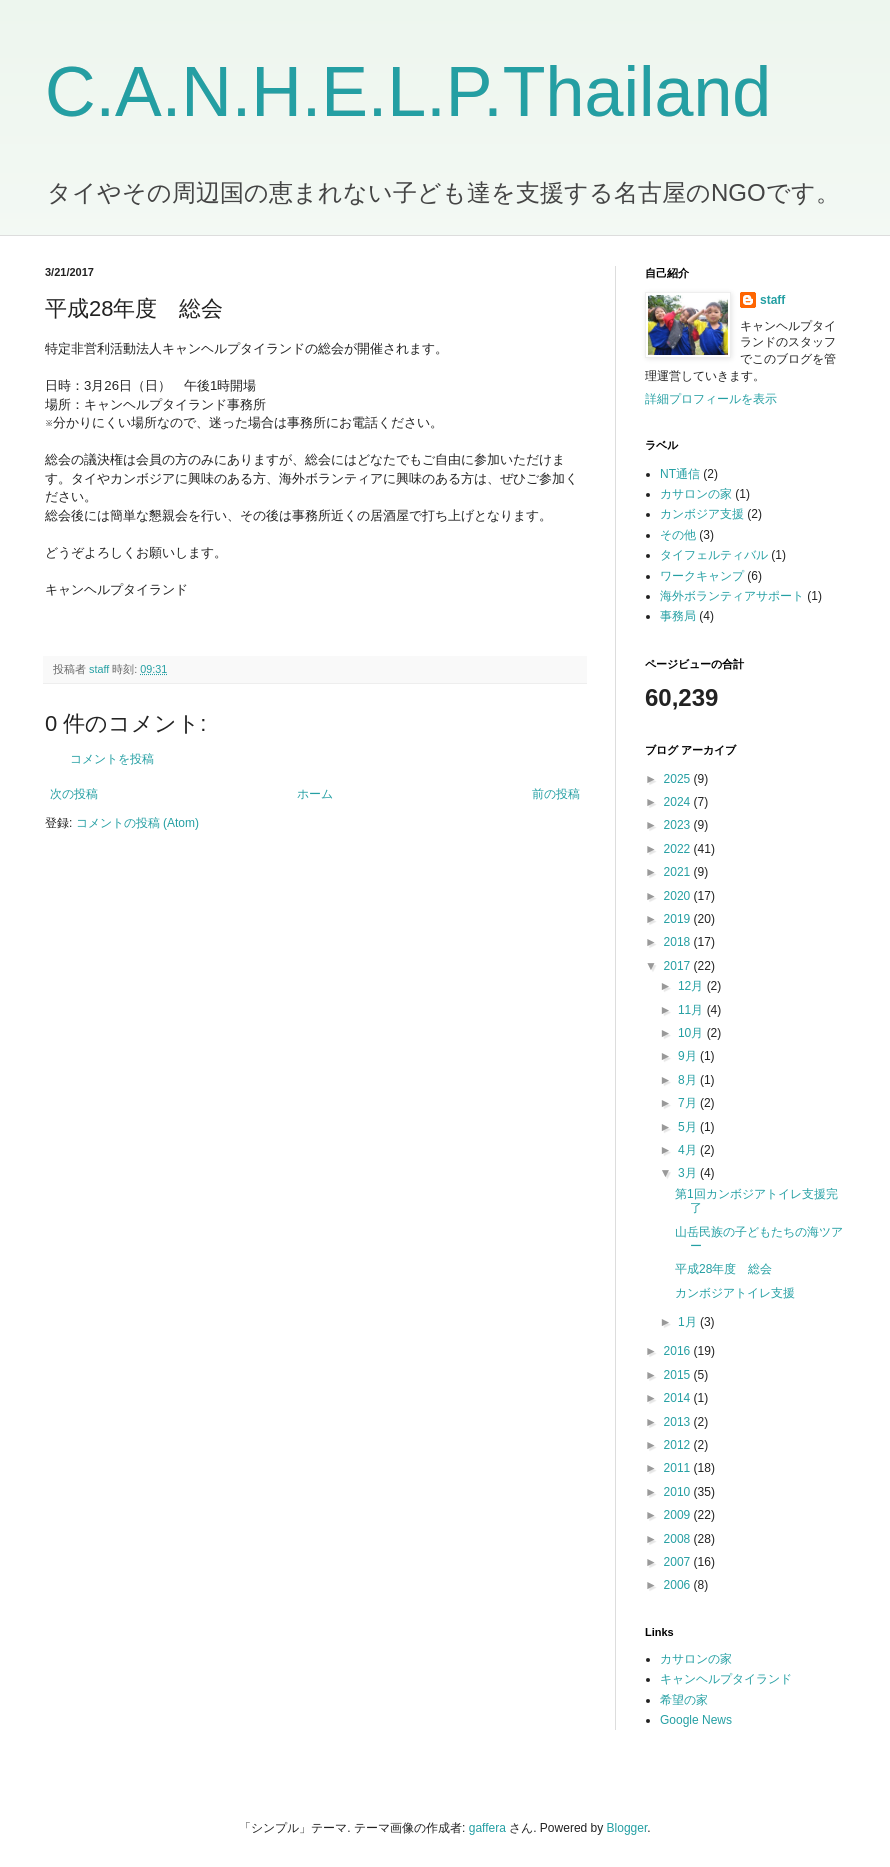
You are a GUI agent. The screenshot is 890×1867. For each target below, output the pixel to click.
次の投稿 (74, 794)
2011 (679, 1468)
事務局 (678, 616)
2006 (679, 1585)
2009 (679, 1515)
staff (772, 300)
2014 (679, 1398)
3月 (689, 1173)
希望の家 (684, 1700)
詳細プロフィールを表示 (711, 399)
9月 (689, 1056)
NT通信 (680, 474)
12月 (692, 986)
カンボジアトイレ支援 (735, 1293)
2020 (679, 896)
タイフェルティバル (714, 555)
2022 (679, 849)
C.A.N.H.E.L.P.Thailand (408, 92)
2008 (679, 1539)
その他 (678, 535)
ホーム (315, 794)
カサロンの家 (696, 494)
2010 (679, 1492)
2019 (679, 919)
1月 (689, 1322)
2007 (679, 1562)
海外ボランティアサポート (732, 596)
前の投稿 (556, 794)
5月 (689, 1127)
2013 (679, 1422)
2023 (679, 825)
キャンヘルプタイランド (726, 1679)
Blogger (627, 1828)
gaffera (487, 1828)
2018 (679, 942)
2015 (679, 1375)
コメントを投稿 (112, 759)
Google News (696, 1720)
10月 (692, 1033)
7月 (689, 1103)
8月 (689, 1080)
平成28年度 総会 (723, 1269)
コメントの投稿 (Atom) (137, 823)
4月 (689, 1150)
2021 (679, 872)
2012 (679, 1445)
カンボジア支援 (702, 514)
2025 (679, 779)
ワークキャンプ (702, 576)
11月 (692, 1010)
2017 (679, 966)
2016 (679, 1351)
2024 (679, 802)
